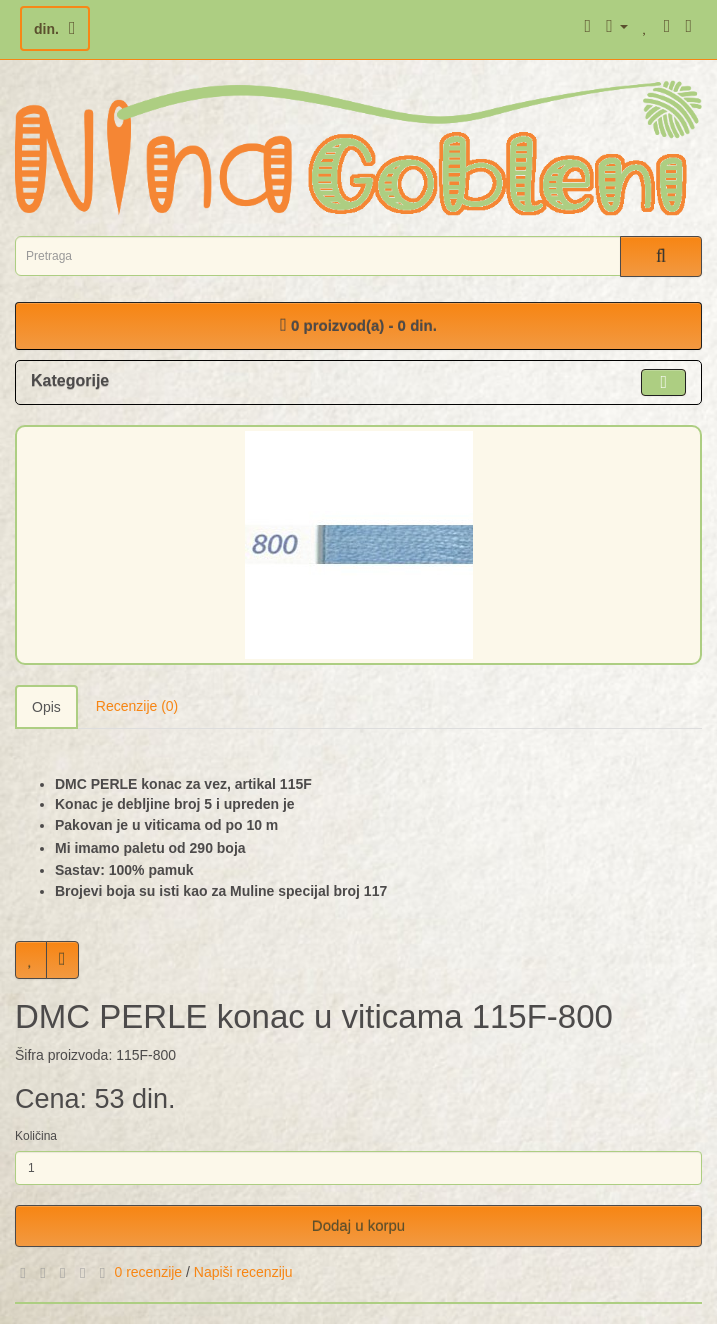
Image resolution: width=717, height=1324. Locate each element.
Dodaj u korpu (358, 1225)
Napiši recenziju (243, 1272)
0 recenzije (148, 1272)
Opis (46, 707)
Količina (36, 1136)
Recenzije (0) (137, 706)
